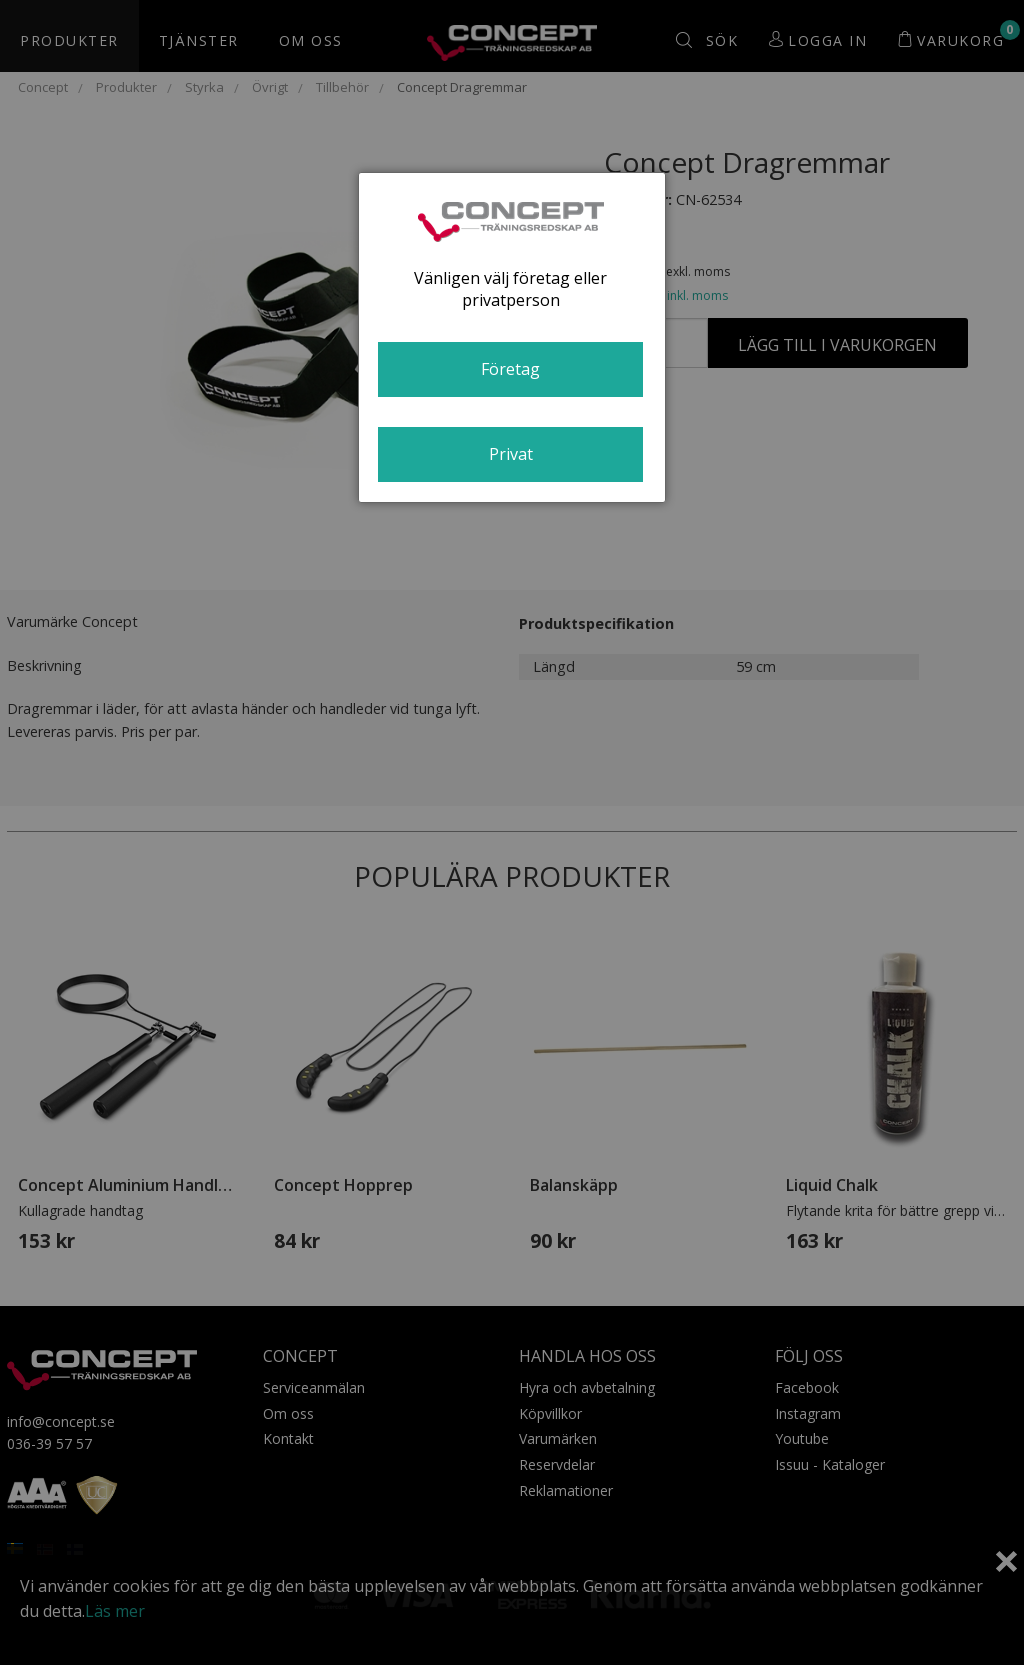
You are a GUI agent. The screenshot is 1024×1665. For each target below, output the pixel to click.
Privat (511, 454)
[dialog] (511, 337)
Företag (510, 369)
